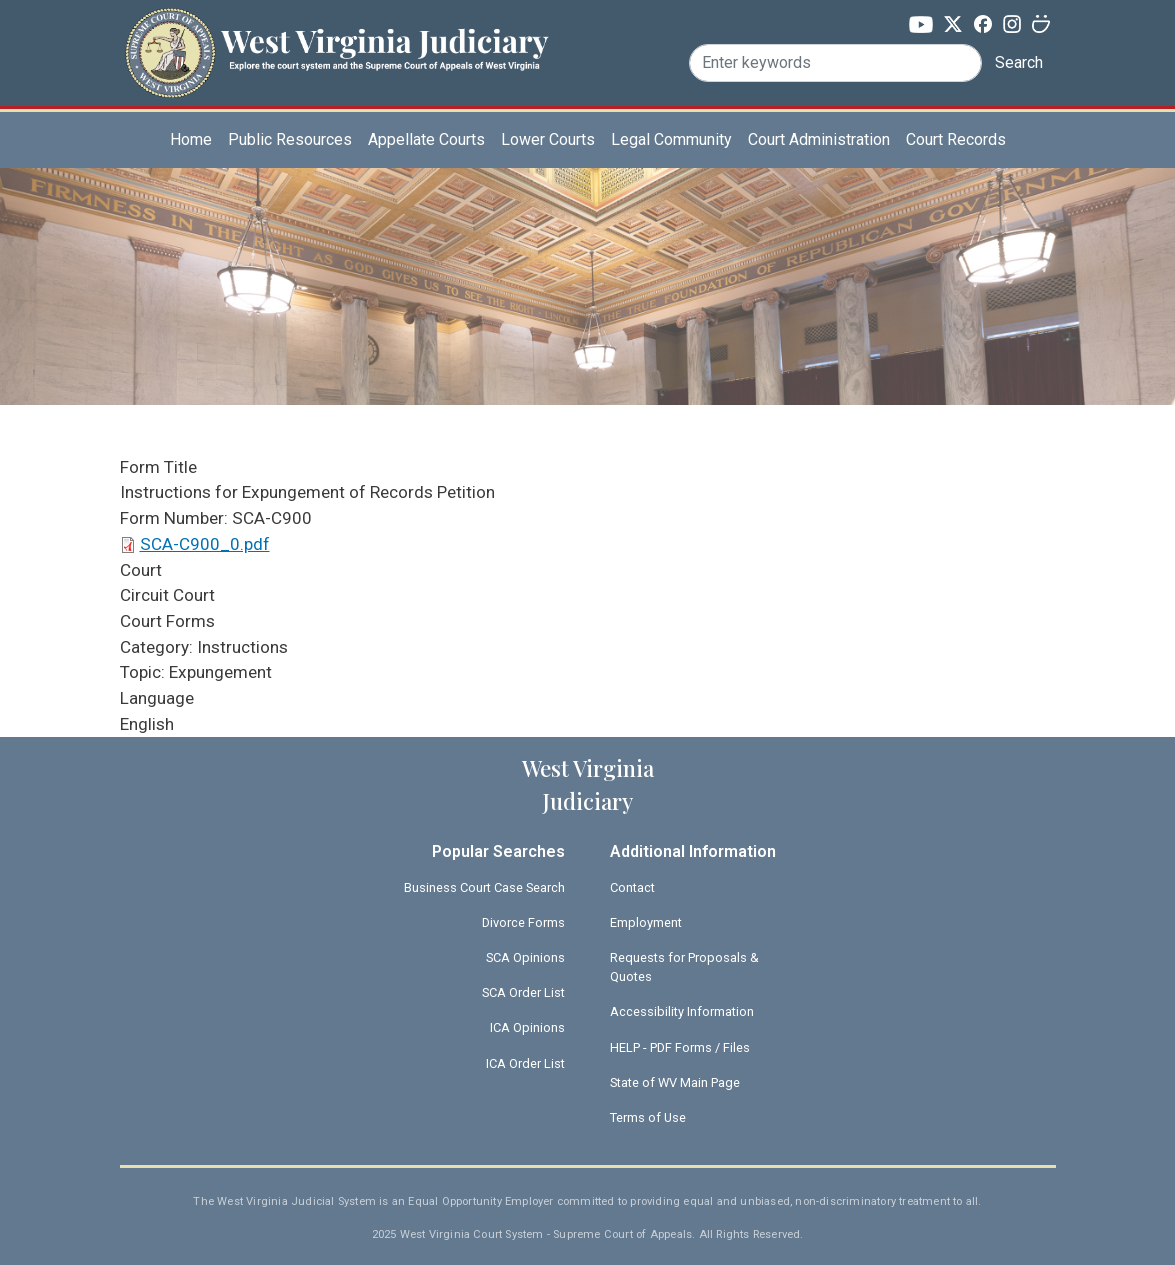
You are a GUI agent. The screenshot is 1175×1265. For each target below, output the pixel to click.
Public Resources (290, 139)
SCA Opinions (525, 957)
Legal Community (671, 139)
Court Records (956, 139)
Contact (632, 887)
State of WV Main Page (675, 1082)
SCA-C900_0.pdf (205, 544)
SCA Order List (523, 992)
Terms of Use (648, 1117)
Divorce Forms (523, 922)
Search (1019, 62)
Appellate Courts (426, 139)
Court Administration (819, 139)
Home (191, 139)
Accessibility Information (682, 1011)
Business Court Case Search (484, 887)
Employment (646, 922)
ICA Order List (525, 1063)
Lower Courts (548, 139)
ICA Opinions (527, 1027)
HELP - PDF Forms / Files (680, 1047)
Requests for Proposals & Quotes (684, 967)
